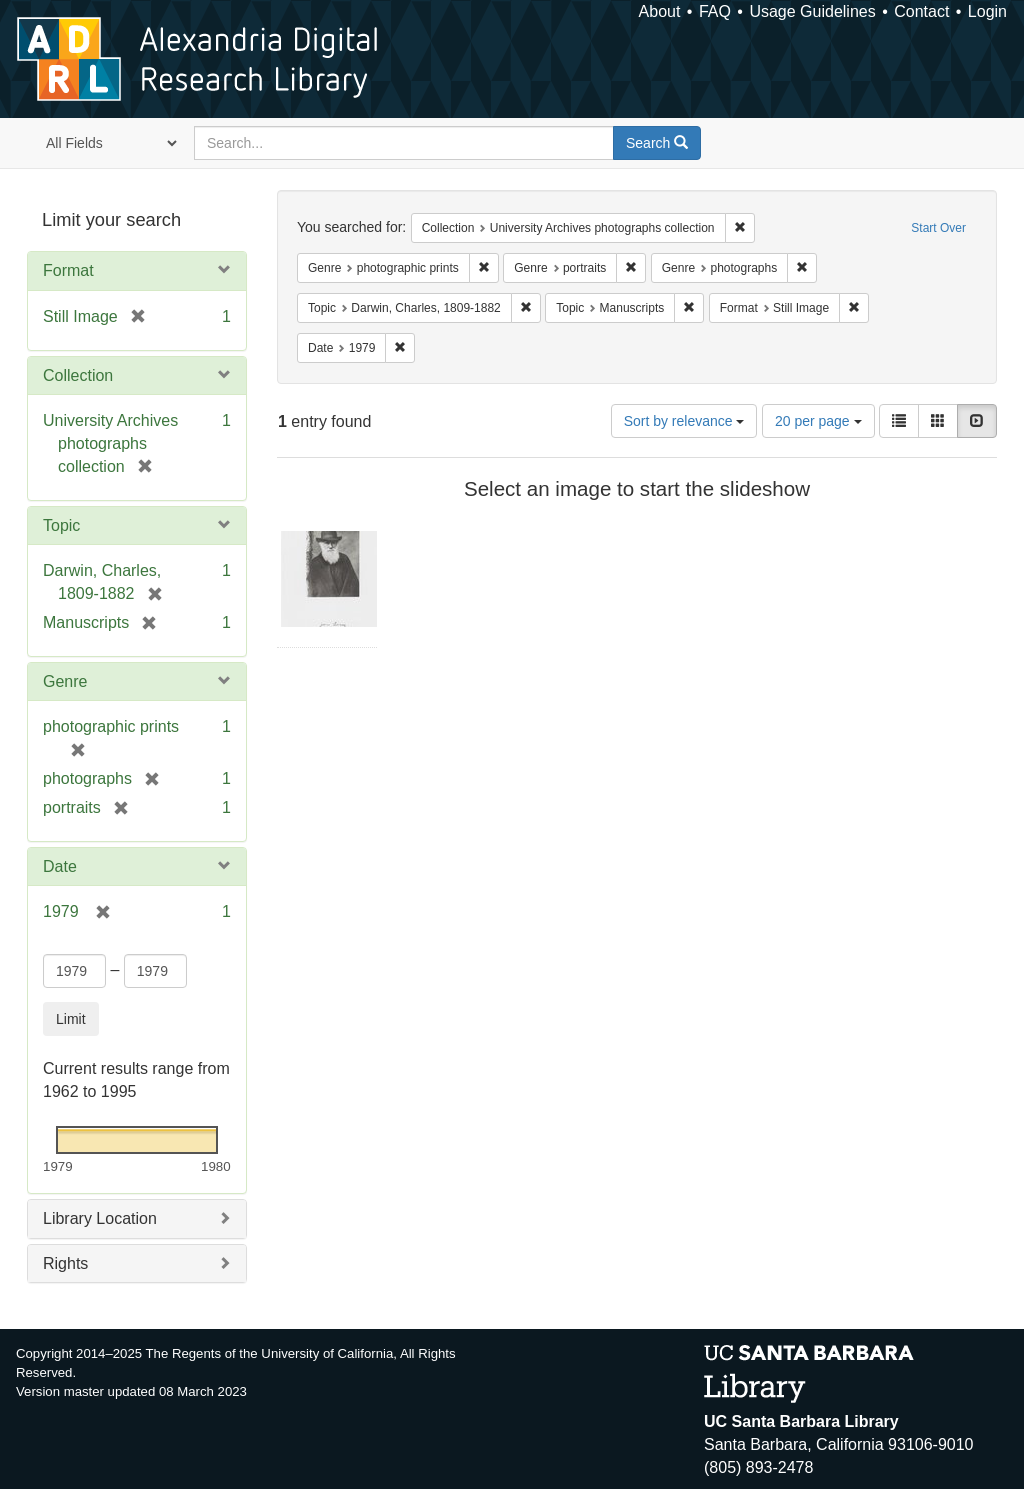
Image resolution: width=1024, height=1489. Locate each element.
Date (60, 866)
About (660, 11)
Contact (921, 11)
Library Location (100, 1218)
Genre (65, 681)
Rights (65, 1263)
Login (987, 11)
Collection (78, 375)
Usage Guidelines (812, 11)
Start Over (938, 228)
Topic (61, 525)
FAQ (715, 11)
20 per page (818, 421)
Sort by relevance (684, 421)
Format (68, 270)
